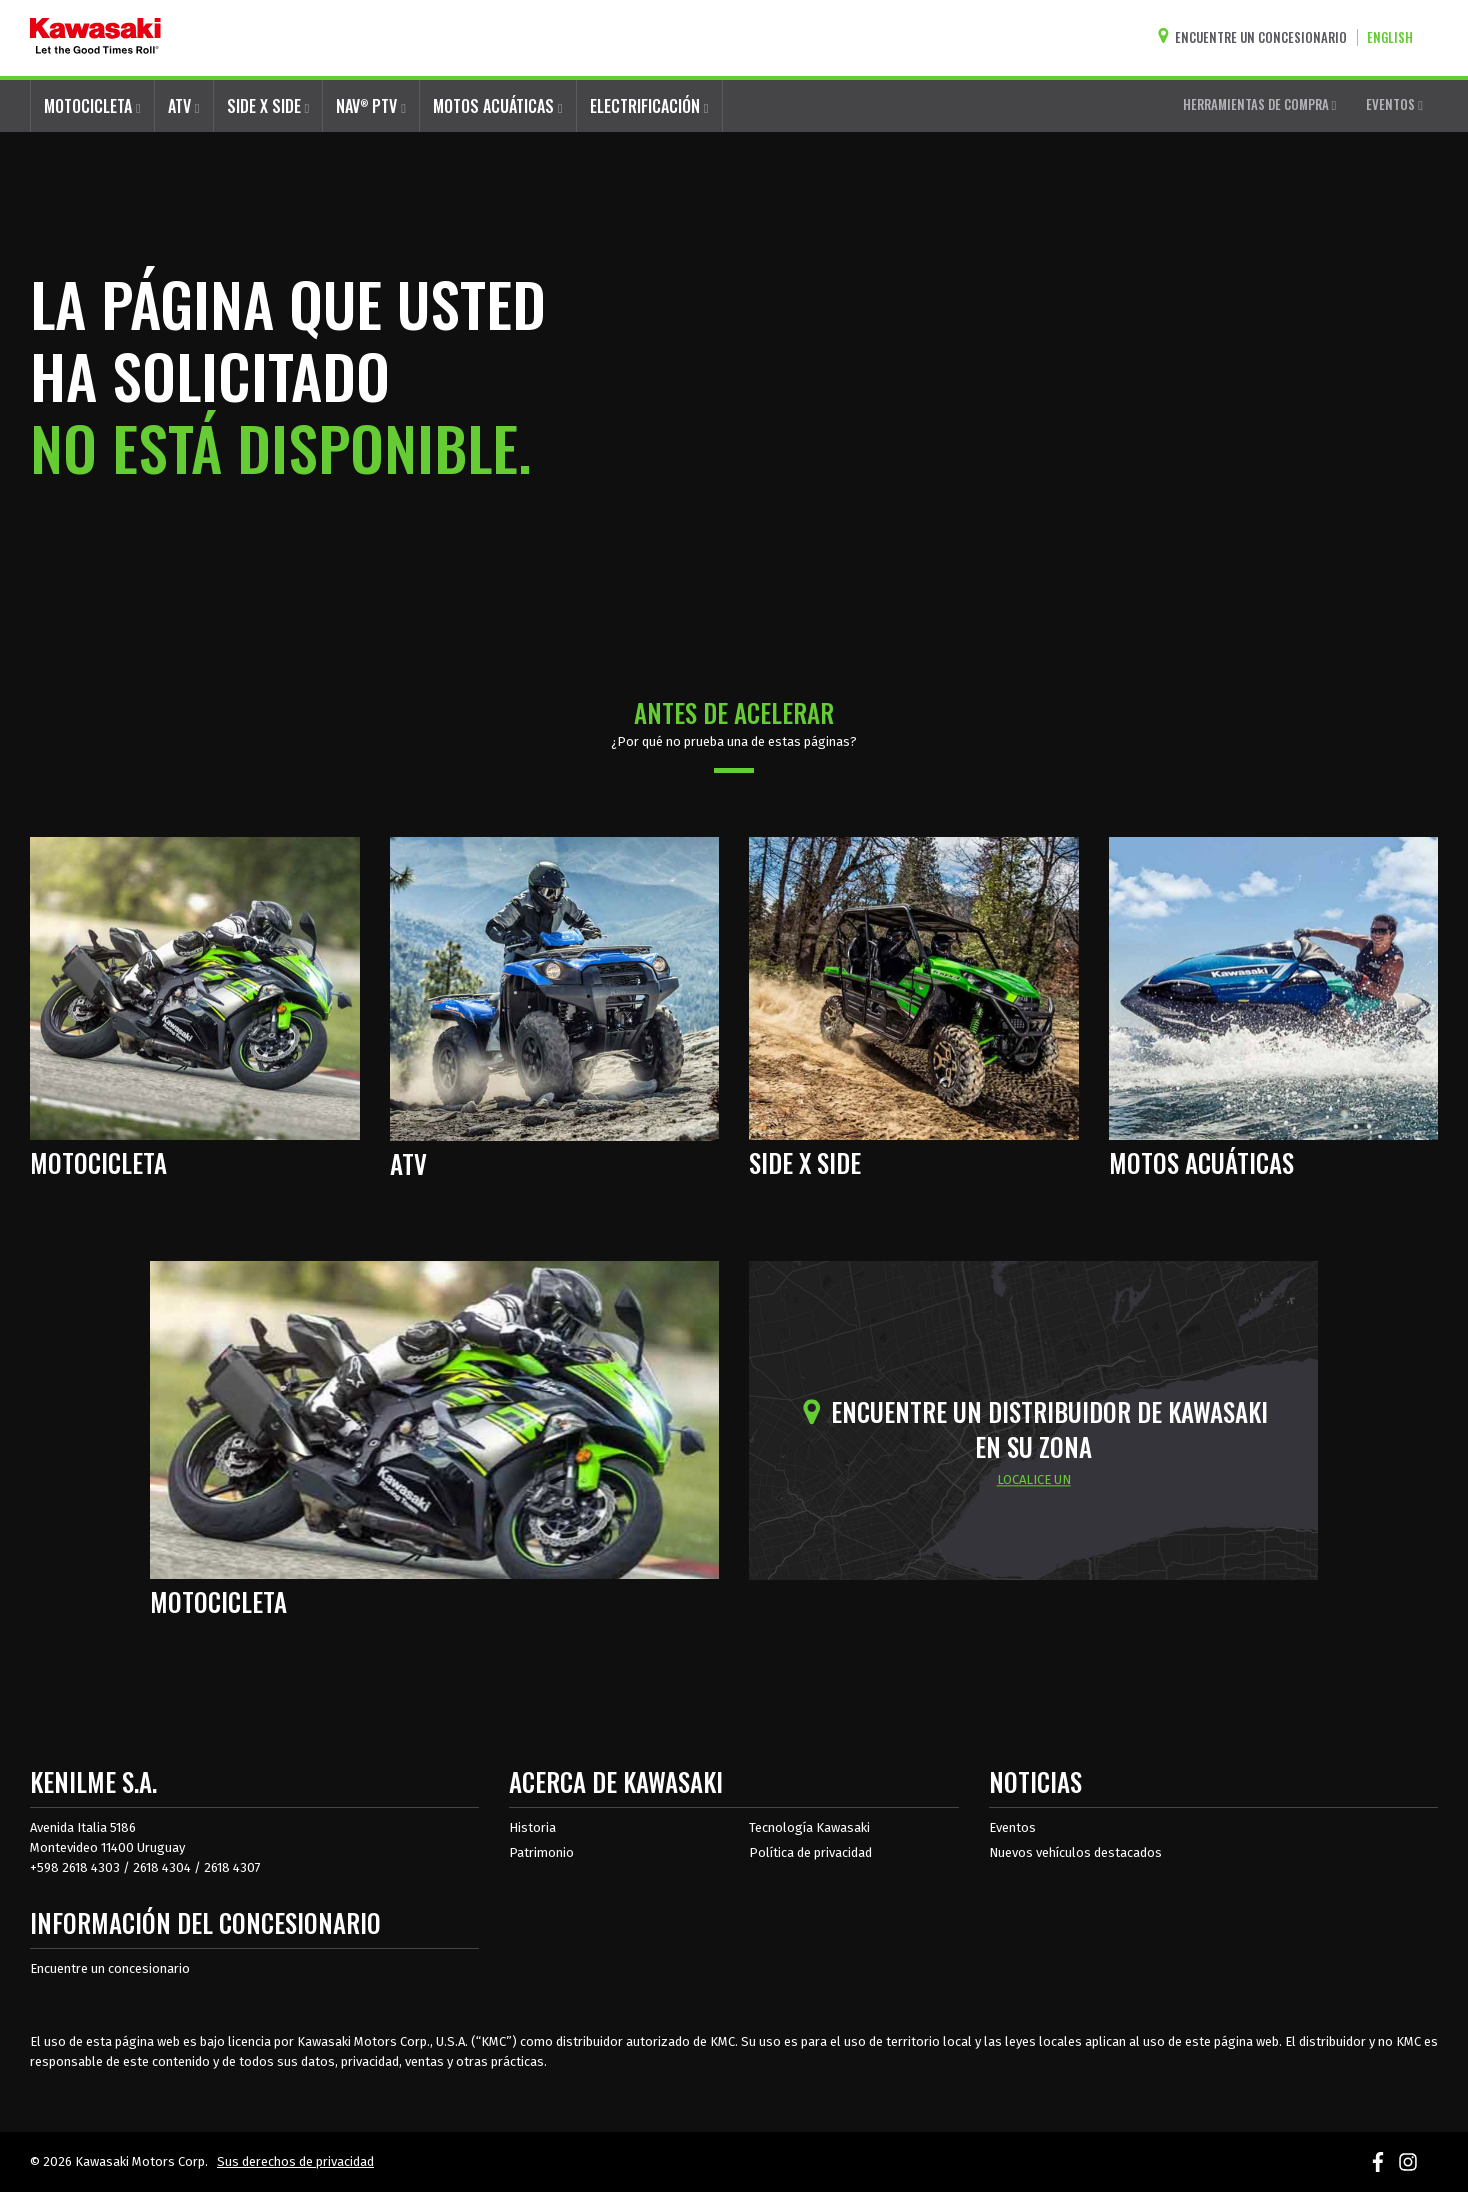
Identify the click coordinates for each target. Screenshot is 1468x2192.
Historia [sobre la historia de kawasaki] (532, 1827)
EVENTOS (1394, 104)
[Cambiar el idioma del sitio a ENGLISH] (1395, 37)
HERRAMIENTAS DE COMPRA (1260, 104)
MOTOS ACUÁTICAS (498, 106)
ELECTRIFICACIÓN (649, 106)
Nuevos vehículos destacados (1075, 1852)
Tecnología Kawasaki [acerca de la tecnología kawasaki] (809, 1827)
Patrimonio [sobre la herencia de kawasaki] (541, 1852)
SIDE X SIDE (268, 106)
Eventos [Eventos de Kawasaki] (1012, 1827)
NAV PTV (371, 105)
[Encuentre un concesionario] (1257, 37)
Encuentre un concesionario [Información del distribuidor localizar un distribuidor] (110, 1968)
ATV (184, 106)
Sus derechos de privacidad (295, 2161)
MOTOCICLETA (92, 106)
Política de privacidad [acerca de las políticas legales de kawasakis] (810, 1852)
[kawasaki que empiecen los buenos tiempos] (95, 38)
